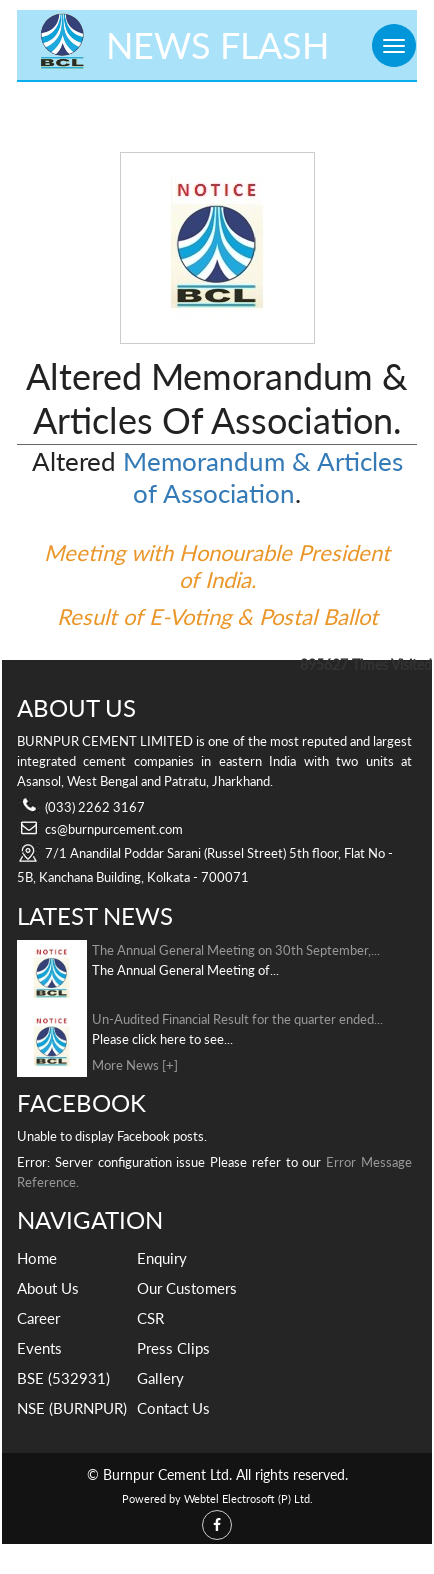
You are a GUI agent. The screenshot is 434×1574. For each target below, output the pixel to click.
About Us (48, 1288)
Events (39, 1348)
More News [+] (135, 1065)
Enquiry (162, 1258)
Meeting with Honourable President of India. (217, 566)
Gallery (160, 1378)
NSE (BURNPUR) (72, 1408)
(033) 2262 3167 (95, 807)
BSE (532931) (63, 1378)
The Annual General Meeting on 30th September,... (236, 950)
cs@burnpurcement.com (114, 829)
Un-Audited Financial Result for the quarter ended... (237, 1019)
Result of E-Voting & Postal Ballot (217, 616)
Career (38, 1318)
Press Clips (173, 1348)
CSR (150, 1318)
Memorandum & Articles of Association (263, 477)
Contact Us (173, 1408)
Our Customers (187, 1288)
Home (37, 1258)
